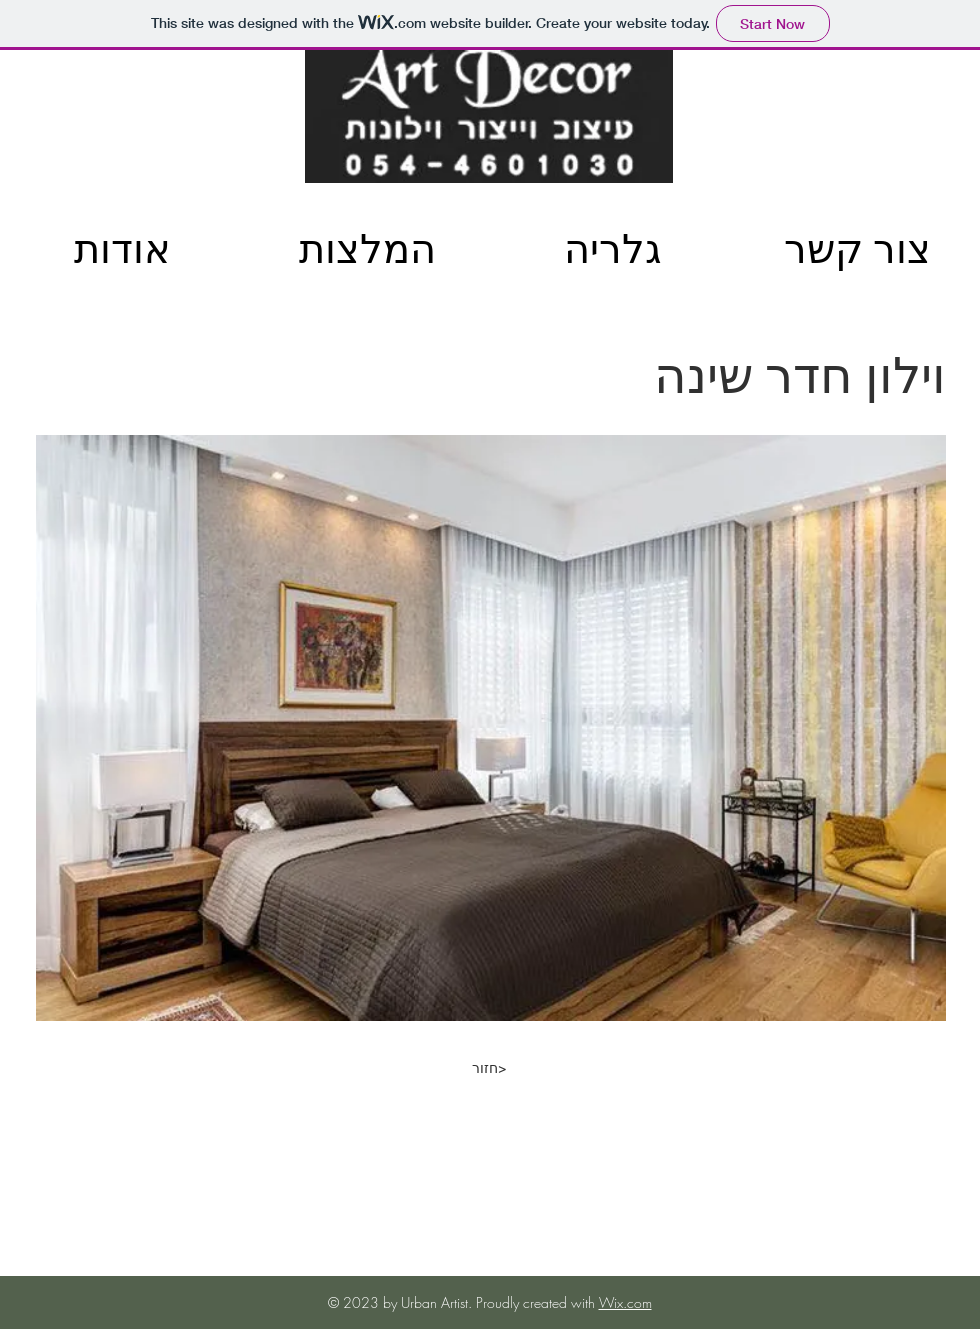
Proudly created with (537, 1302)
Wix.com (625, 1302)
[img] (62, 357)
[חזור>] (489, 1068)
